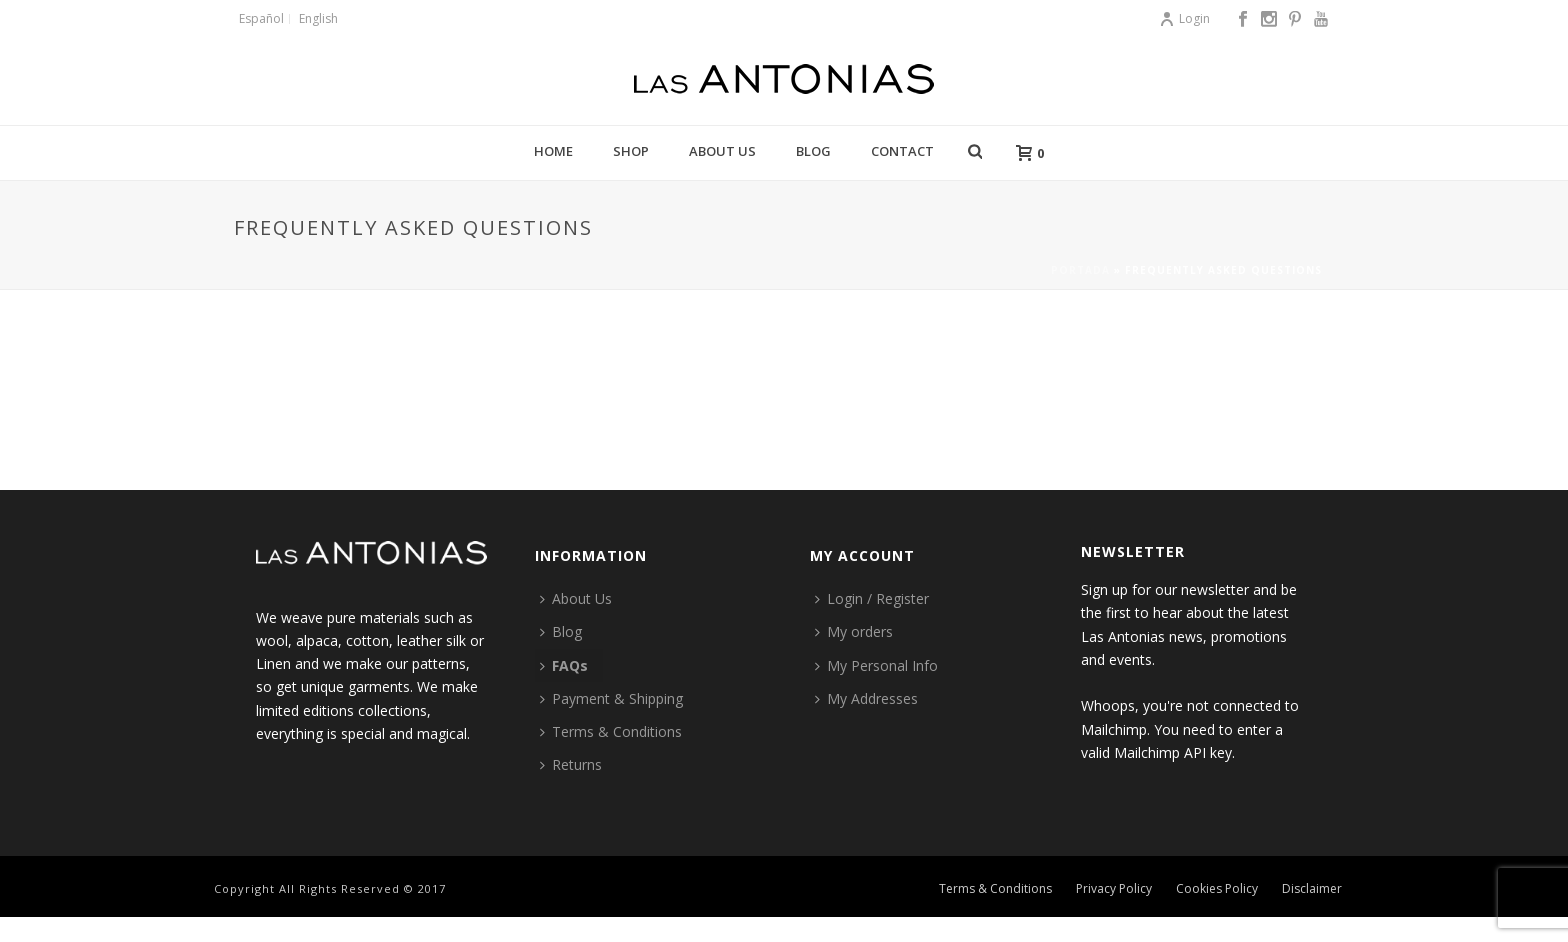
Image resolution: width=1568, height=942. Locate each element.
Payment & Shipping (611, 698)
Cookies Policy (1217, 889)
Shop (631, 151)
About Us (722, 151)
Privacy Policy (1114, 889)
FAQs (564, 665)
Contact (902, 151)
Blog (813, 151)
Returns (571, 764)
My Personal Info (876, 665)
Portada (1080, 270)
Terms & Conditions (611, 731)
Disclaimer (1312, 889)
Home (553, 151)
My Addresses (866, 698)
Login (1184, 18)
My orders (854, 631)
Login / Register (872, 598)
